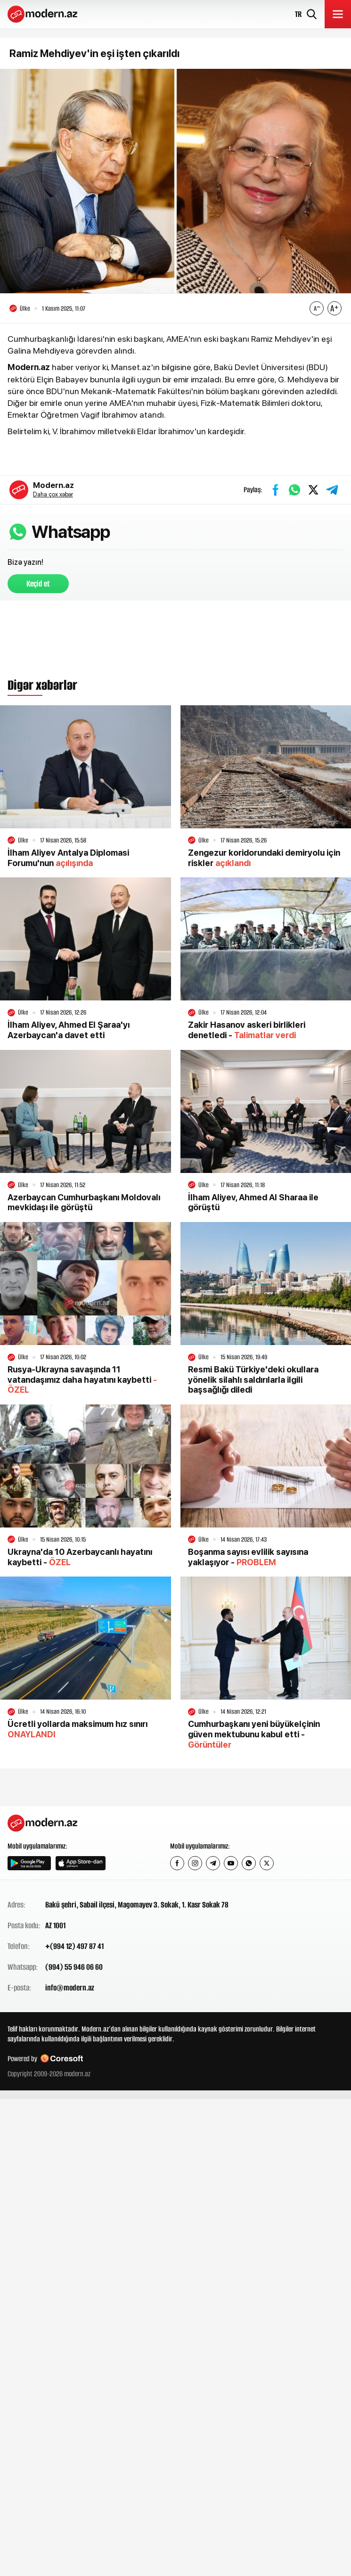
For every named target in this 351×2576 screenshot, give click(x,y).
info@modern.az (69, 1987)
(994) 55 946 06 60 (74, 1967)
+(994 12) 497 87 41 (74, 1946)
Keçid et (38, 583)
